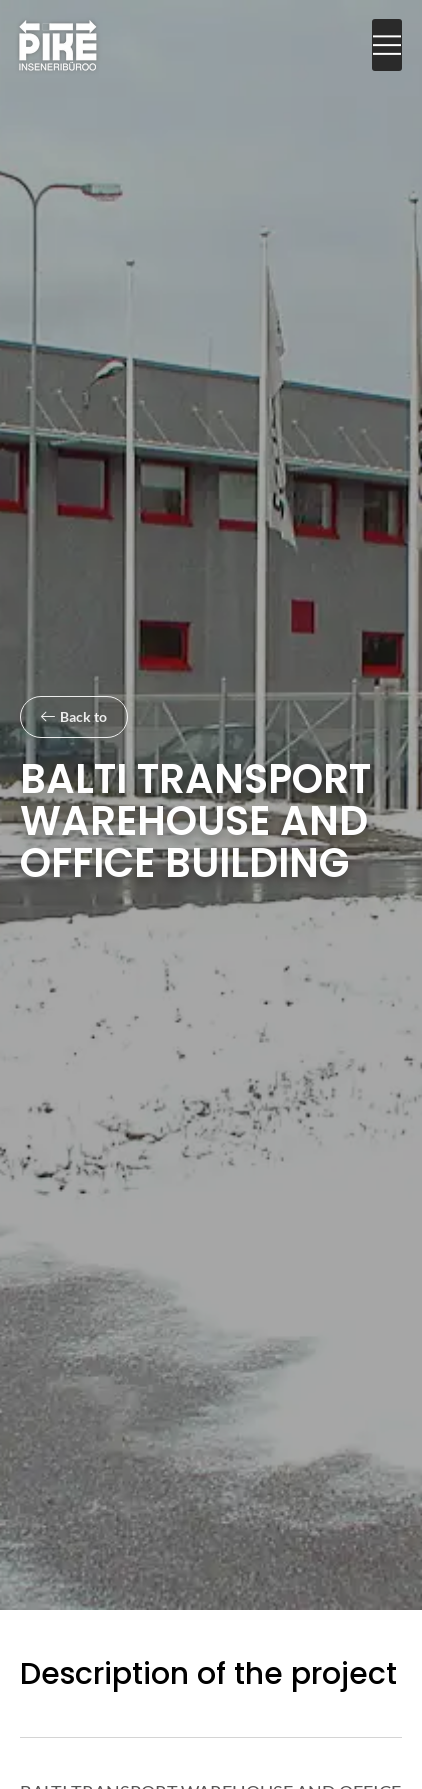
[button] (387, 45)
